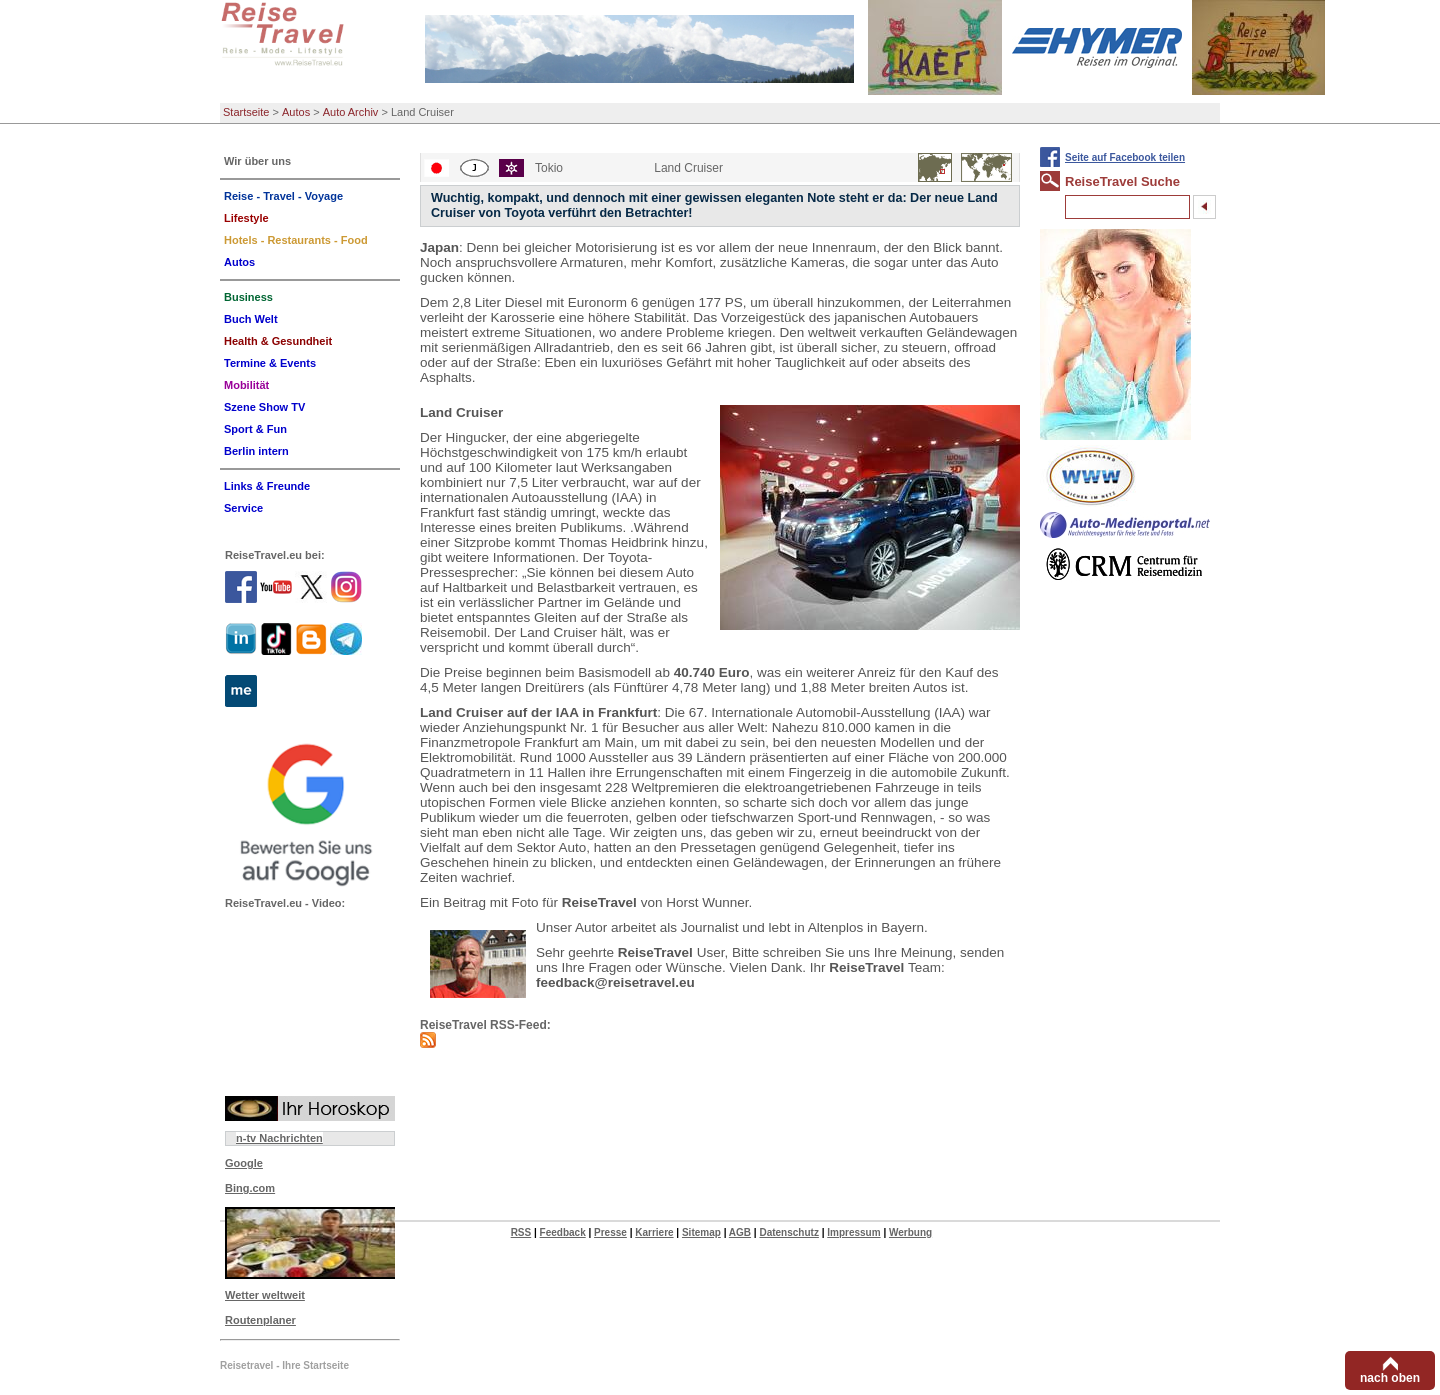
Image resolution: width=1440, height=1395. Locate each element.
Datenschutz (788, 1232)
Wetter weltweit (265, 1295)
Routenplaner (260, 1320)
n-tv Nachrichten (279, 1138)
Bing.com (250, 1188)
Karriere (654, 1232)
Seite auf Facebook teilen (1125, 157)
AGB (740, 1232)
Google (244, 1163)
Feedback (563, 1232)
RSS (521, 1232)
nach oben (1390, 1378)
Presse (610, 1232)
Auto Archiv (351, 112)
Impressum (853, 1232)
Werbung (910, 1232)
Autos (296, 112)
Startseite (246, 112)
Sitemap (701, 1232)
